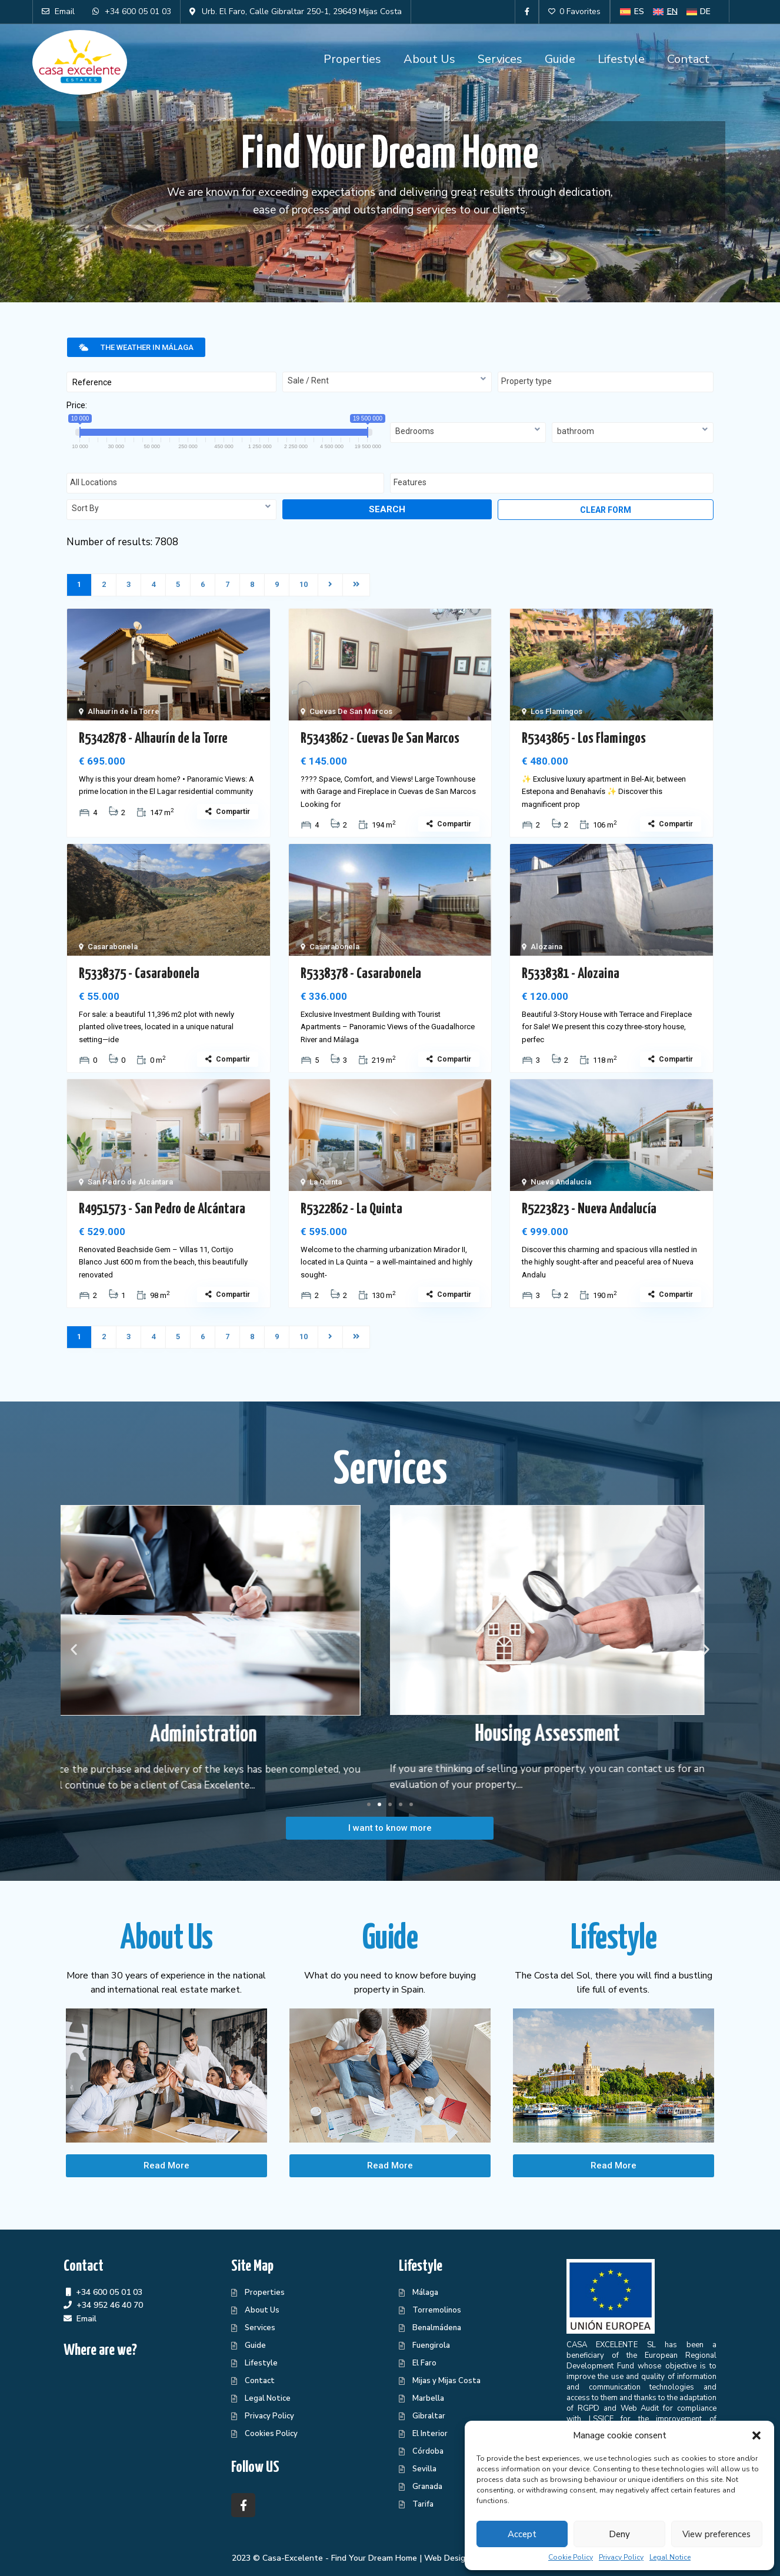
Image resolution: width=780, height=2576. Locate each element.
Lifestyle (621, 59)
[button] (756, 2435)
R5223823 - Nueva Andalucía (589, 1209)
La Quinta (325, 1181)
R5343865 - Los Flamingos (584, 739)
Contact (688, 59)
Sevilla (424, 2469)
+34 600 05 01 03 (109, 2292)
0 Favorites (574, 11)
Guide (560, 59)
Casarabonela (113, 946)
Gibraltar (428, 2416)
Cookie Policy (570, 2557)
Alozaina (546, 946)
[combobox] (387, 382)
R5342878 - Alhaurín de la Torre (153, 739)
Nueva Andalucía (561, 1181)
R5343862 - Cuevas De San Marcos (380, 739)
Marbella (428, 2398)
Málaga (425, 2292)
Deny (619, 2534)
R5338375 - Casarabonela (139, 974)
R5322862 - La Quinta (351, 1209)
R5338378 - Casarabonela (361, 974)
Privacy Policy (621, 2557)
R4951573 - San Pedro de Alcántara (162, 1209)
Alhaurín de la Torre (123, 711)
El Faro (424, 2363)
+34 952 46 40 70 (109, 2305)
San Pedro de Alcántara (130, 1181)
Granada (427, 2486)
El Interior (430, 2433)
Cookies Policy (271, 2433)
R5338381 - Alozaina (570, 974)
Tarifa (423, 2504)
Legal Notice (670, 2557)
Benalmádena (436, 2328)
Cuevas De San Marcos (350, 711)
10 (303, 584)
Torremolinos (436, 2310)
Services (500, 59)
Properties (352, 59)
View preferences (716, 2534)
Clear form (605, 510)
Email (86, 2318)
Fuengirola (431, 2345)
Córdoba (428, 2451)
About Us (429, 59)
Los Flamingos (556, 711)
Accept (522, 2534)
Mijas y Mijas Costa (446, 2380)
